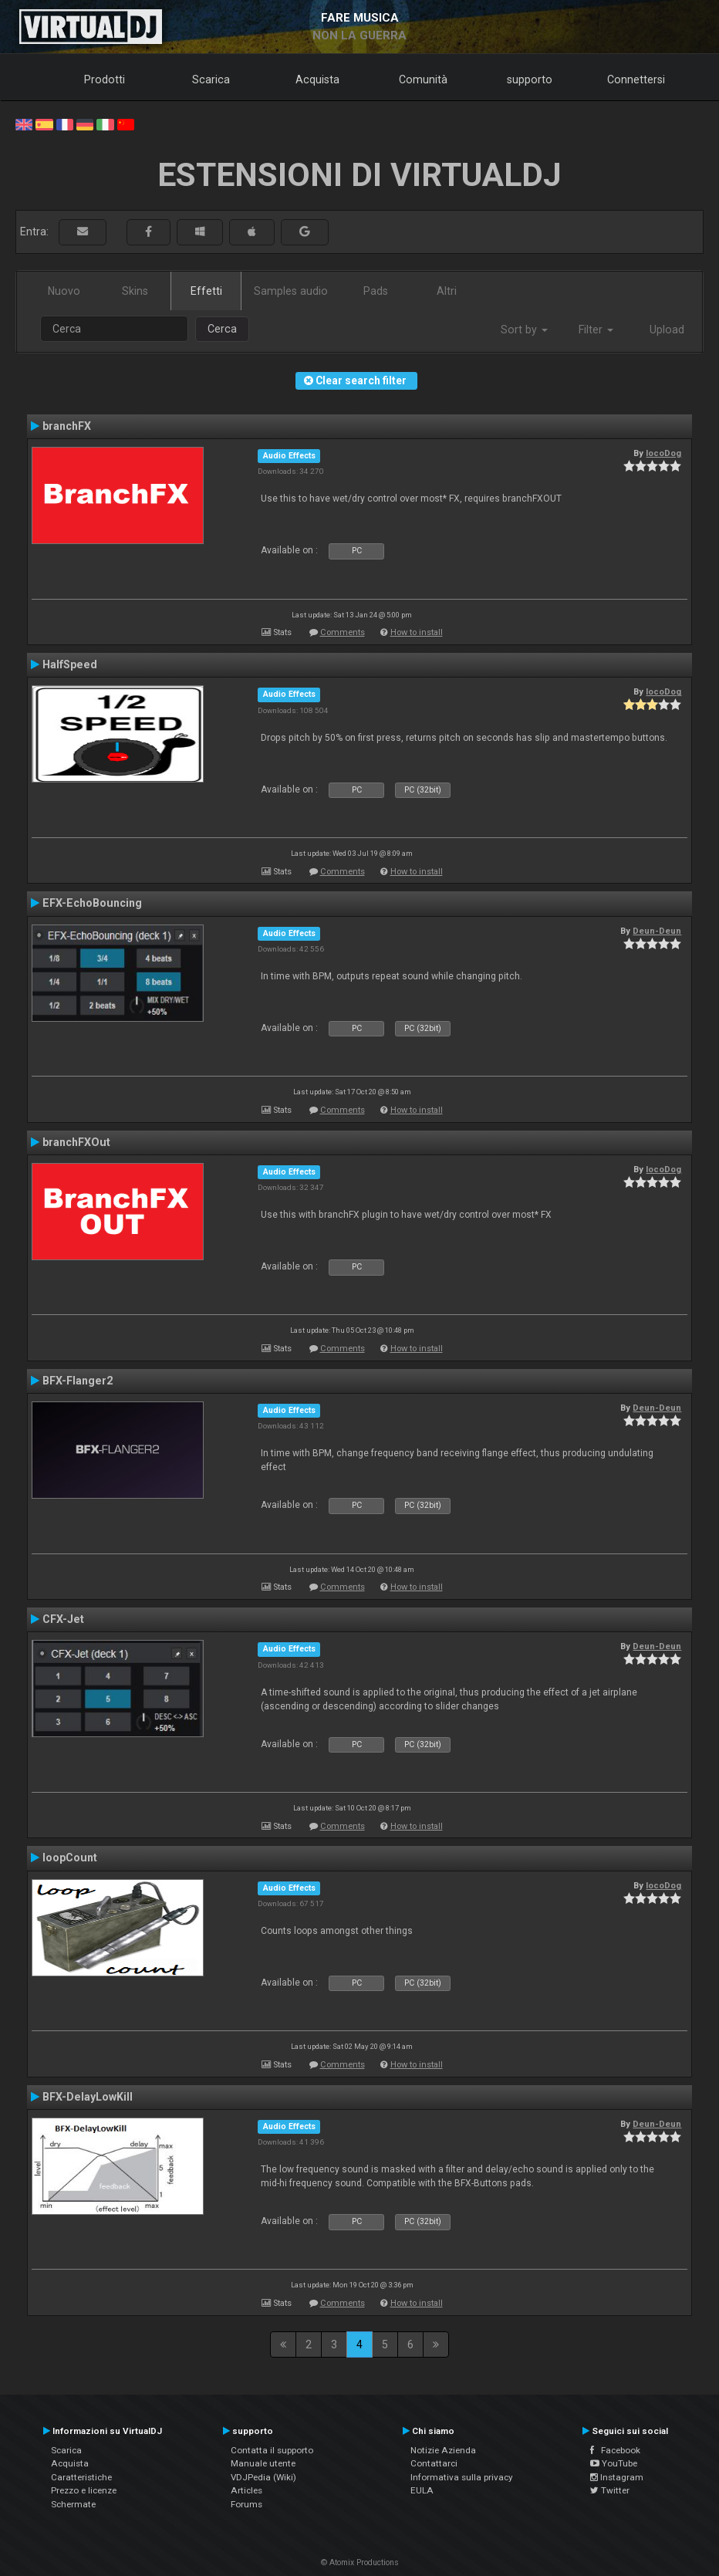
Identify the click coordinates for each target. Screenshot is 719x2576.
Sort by (524, 329)
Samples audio (291, 291)
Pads (375, 291)
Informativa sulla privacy (461, 2477)
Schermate (73, 2504)
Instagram (616, 2477)
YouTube (613, 2463)
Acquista (317, 79)
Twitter (610, 2490)
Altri (447, 291)
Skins (135, 291)
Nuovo (64, 291)
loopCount (69, 1857)
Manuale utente (263, 2463)
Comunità (423, 79)
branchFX (66, 426)
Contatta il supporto (272, 2450)
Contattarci (433, 2463)
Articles (246, 2490)
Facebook (615, 2450)
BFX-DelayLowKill (87, 2097)
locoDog (663, 453)
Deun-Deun (657, 930)
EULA (422, 2490)
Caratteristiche (81, 2477)
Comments (342, 632)
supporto (529, 79)
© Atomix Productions (360, 2562)
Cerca (222, 329)
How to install (416, 632)
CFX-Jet (63, 1619)
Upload (667, 329)
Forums (246, 2504)
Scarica (211, 79)
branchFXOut (76, 1142)
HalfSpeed (69, 664)
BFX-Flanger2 (77, 1380)
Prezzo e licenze (83, 2490)
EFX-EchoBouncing (92, 903)
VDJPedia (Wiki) (263, 2477)
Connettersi (636, 79)
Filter (596, 329)
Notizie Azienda (443, 2450)
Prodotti (104, 79)
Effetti (206, 291)
